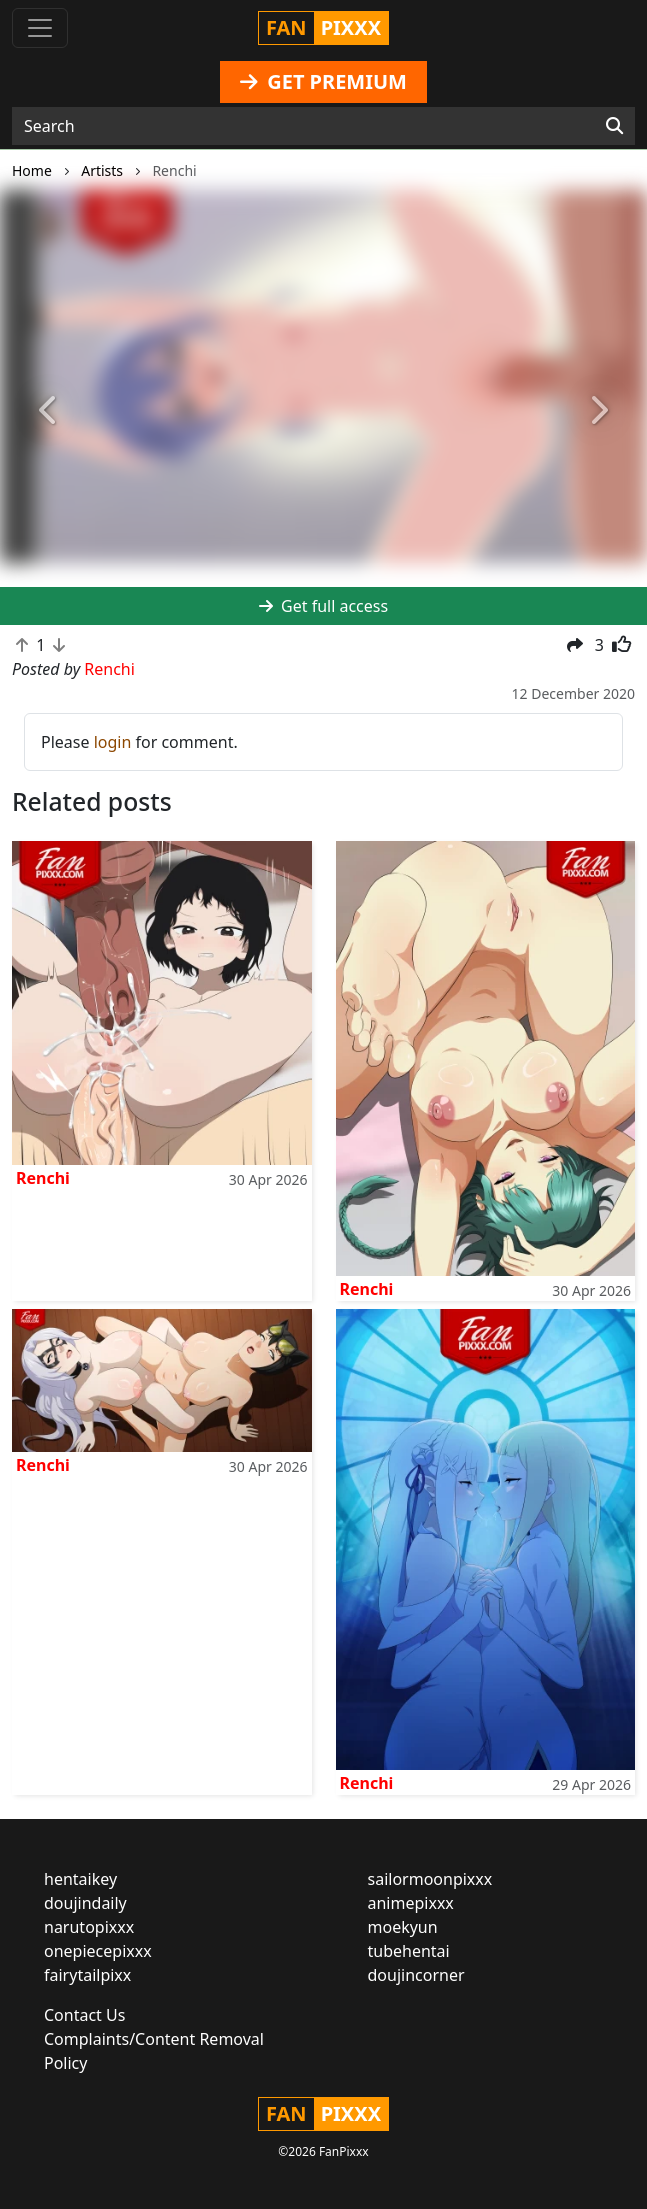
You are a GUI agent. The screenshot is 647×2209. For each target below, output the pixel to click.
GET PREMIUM (323, 81)
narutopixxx (89, 1927)
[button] (48, 411)
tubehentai (409, 1951)
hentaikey (80, 1879)
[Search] (614, 126)
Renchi (43, 1178)
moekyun (403, 1927)
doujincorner (416, 1975)
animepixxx (411, 1903)
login (113, 742)
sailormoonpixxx (430, 1879)
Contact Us (84, 2015)
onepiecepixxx (98, 1951)
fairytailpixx (87, 1975)
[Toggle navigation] (40, 28)
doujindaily (85, 1903)
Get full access (323, 606)
